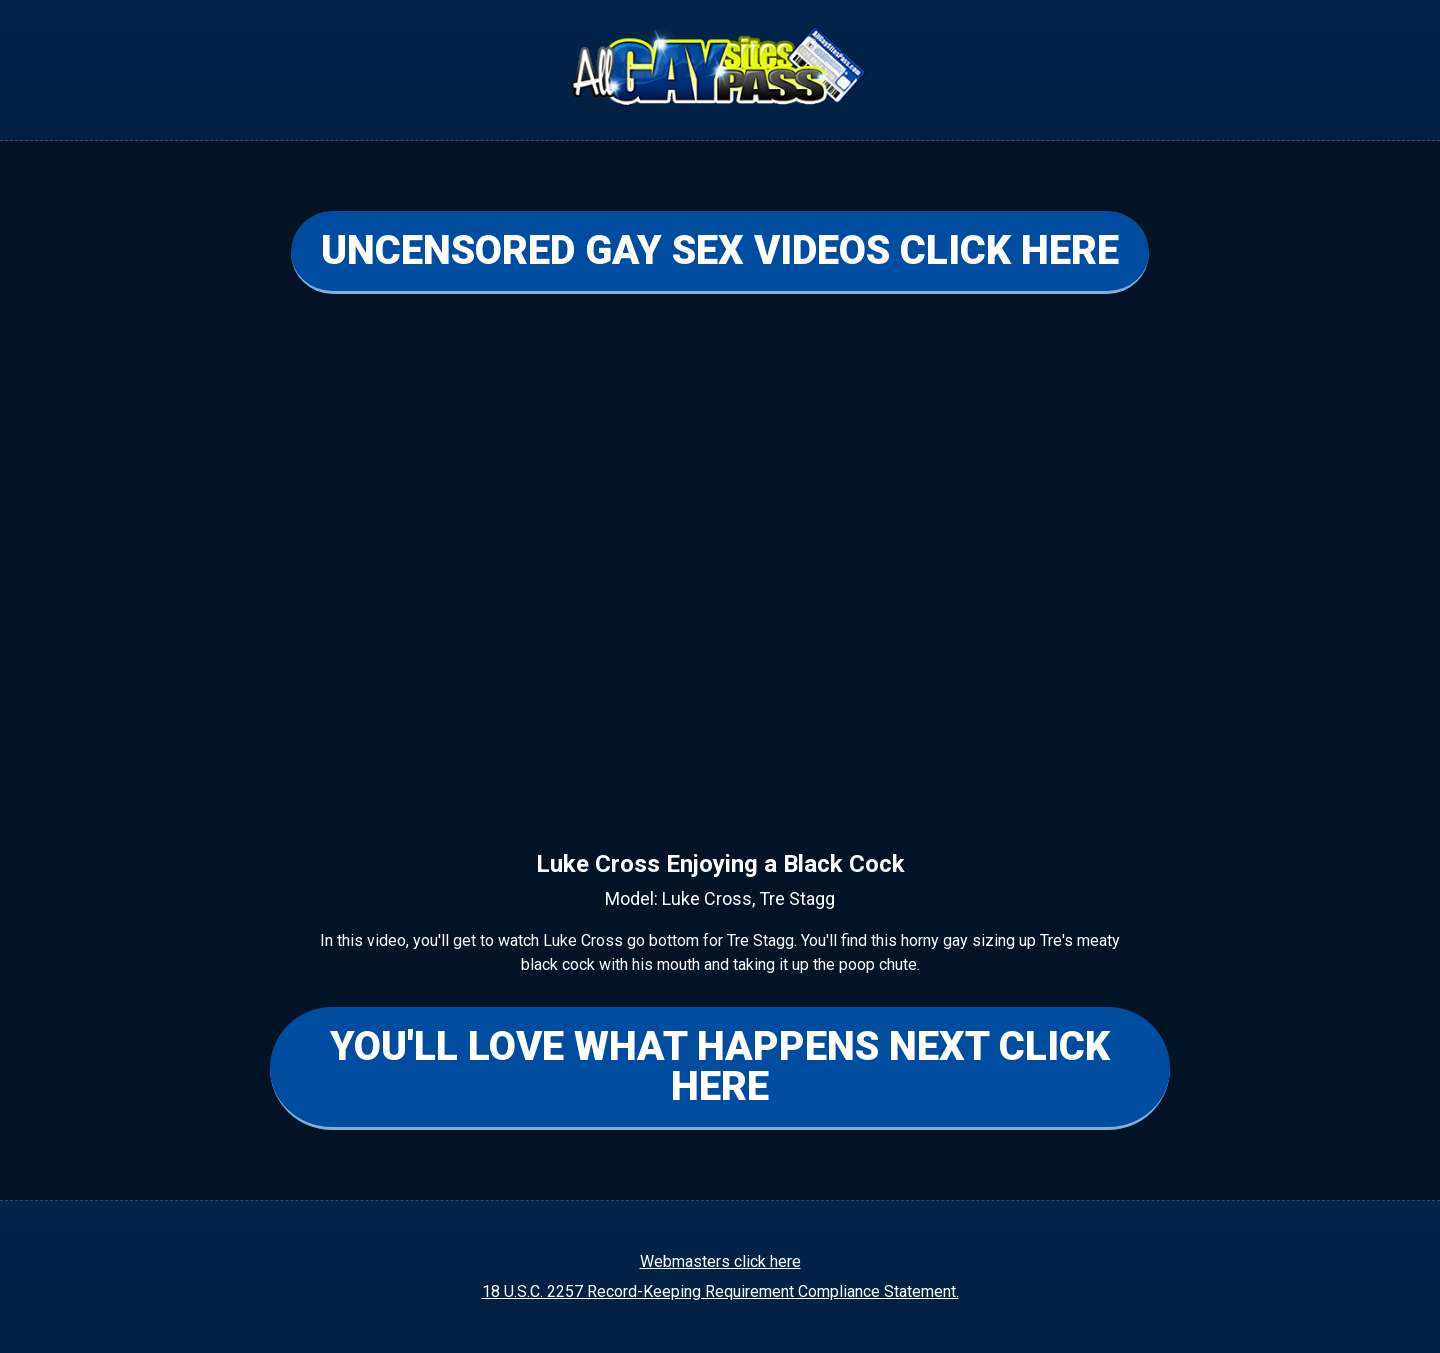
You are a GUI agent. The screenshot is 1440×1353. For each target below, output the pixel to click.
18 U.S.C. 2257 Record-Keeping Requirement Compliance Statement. (720, 1291)
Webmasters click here (720, 1261)
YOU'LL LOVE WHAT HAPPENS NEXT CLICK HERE (720, 1066)
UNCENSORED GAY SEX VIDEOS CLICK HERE (720, 250)
